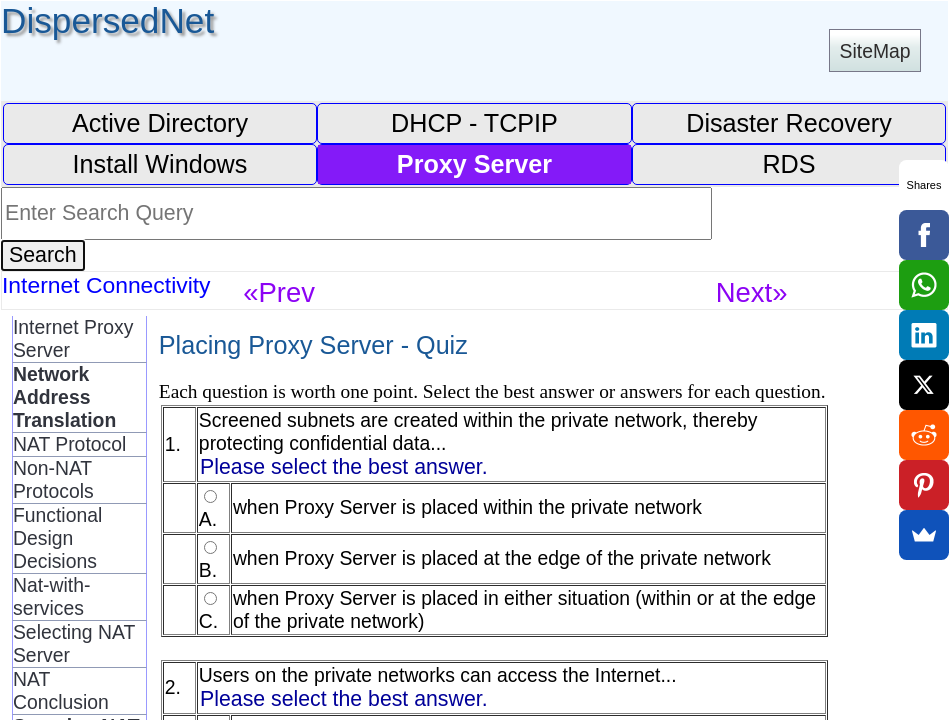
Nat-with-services (51, 596)
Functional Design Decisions (57, 538)
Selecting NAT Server (74, 643)
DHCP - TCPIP (474, 123)
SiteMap (875, 51)
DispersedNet (107, 20)
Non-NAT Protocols (53, 479)
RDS (788, 164)
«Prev (279, 292)
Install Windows (160, 164)
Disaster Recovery (789, 123)
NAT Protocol (69, 444)
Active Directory (160, 123)
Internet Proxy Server (73, 338)
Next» (752, 292)
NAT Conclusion (61, 690)
